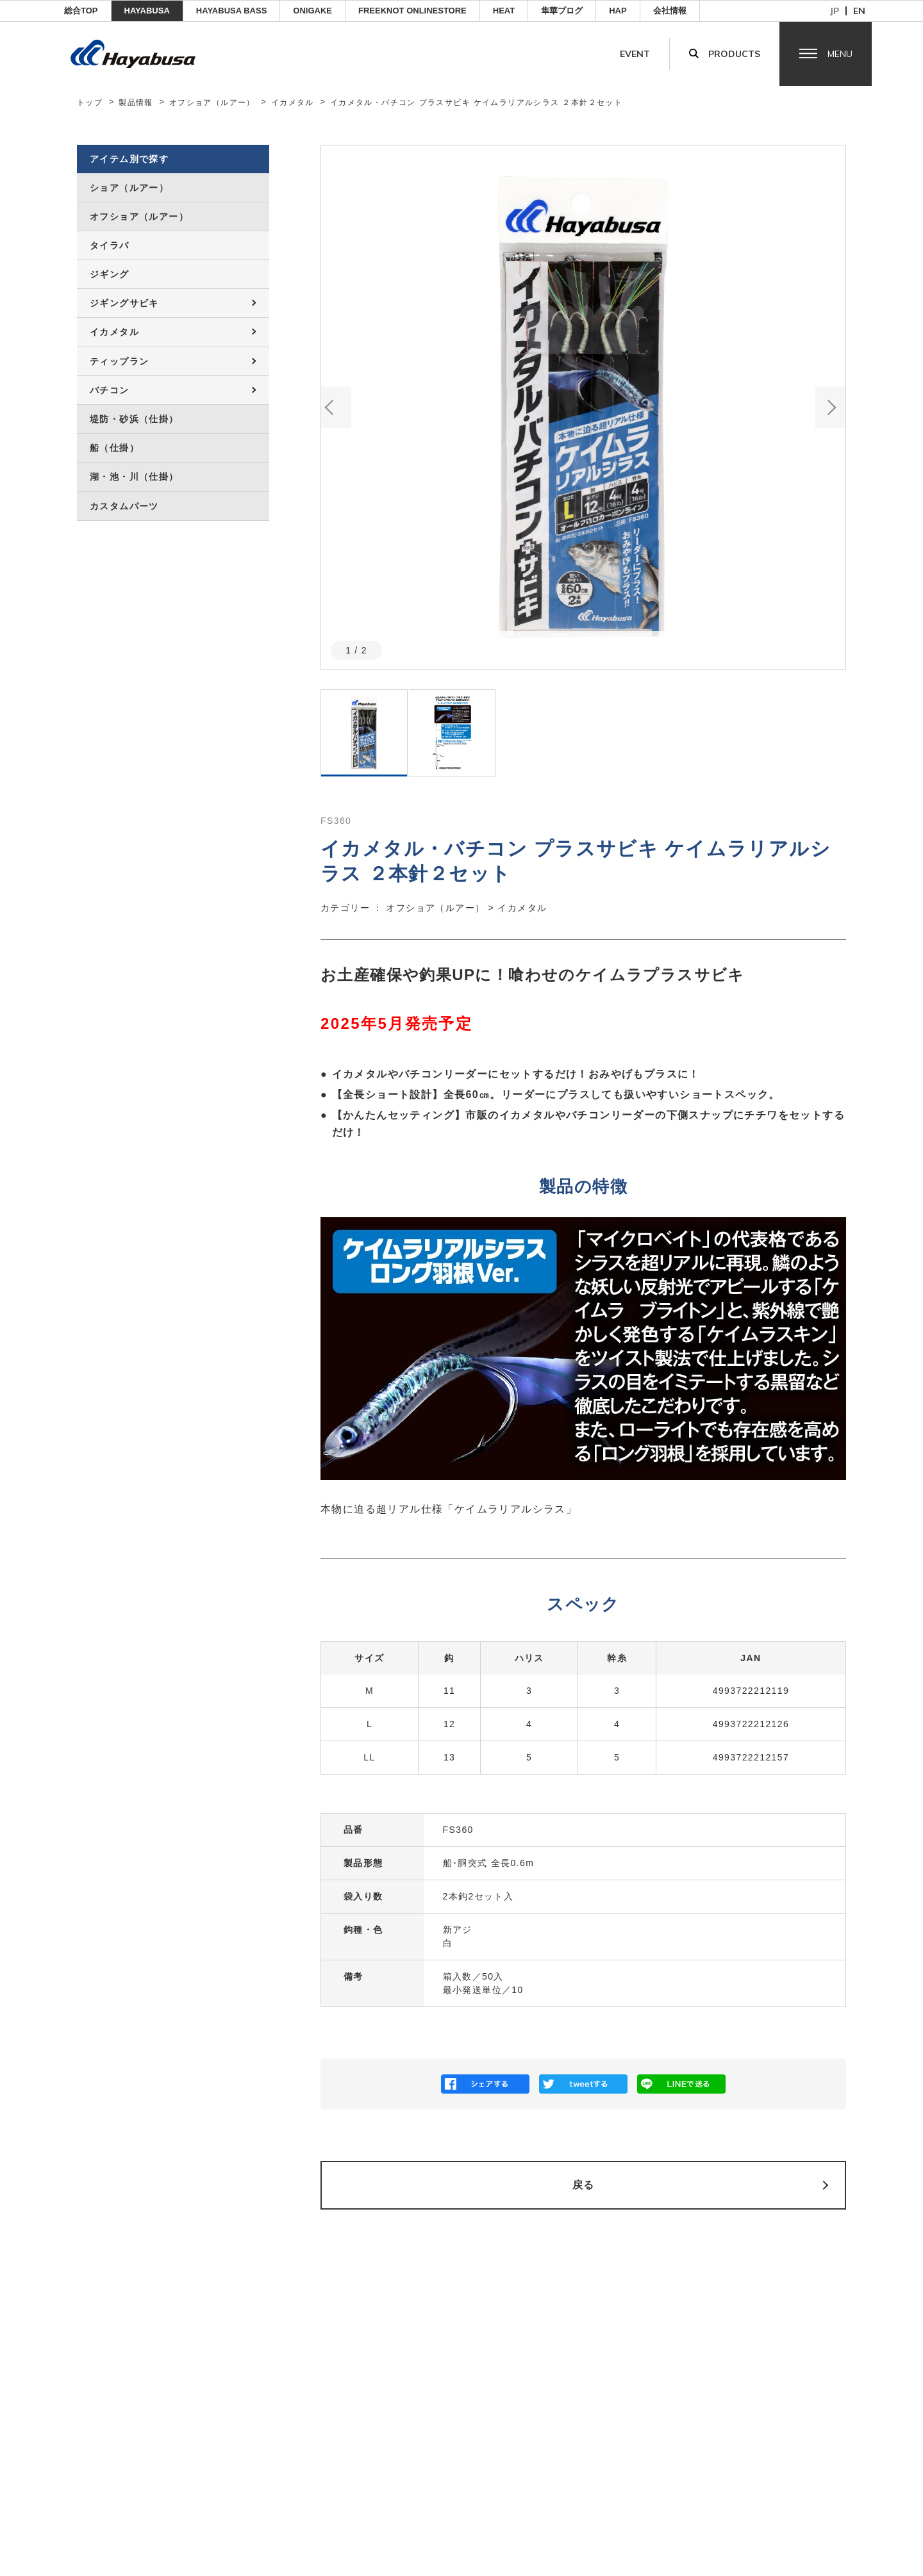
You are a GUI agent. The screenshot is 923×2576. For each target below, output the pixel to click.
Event (635, 54)
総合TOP (81, 10)
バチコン (109, 390)
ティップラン (119, 361)
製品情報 (136, 102)
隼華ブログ (562, 10)
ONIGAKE (312, 10)
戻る (583, 2184)
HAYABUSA (147, 10)
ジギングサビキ (124, 303)
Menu (839, 54)
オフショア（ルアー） (212, 102)
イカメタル (292, 102)
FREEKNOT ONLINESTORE (412, 10)
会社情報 (669, 10)
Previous (336, 407)
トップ (90, 102)
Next (830, 407)
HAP (617, 10)
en (859, 11)
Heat (504, 10)
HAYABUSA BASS (231, 10)
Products (734, 54)
